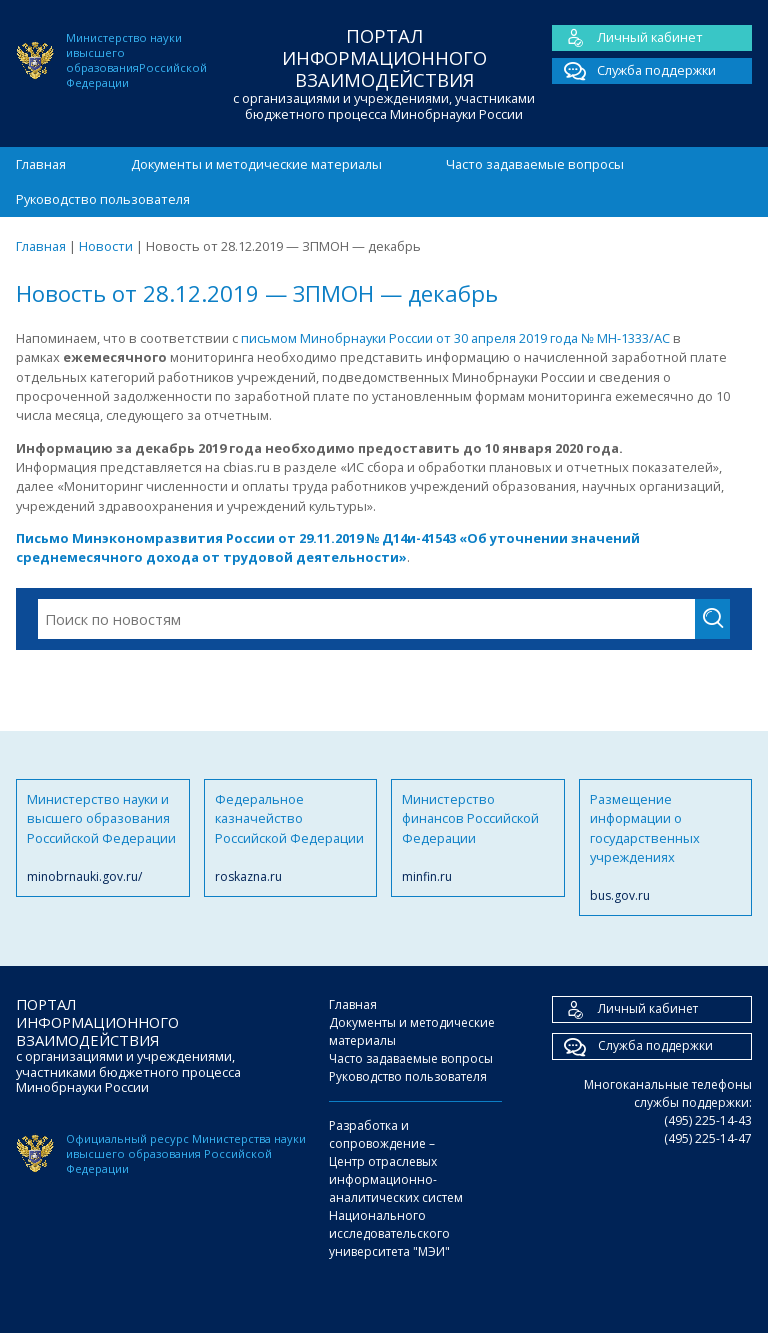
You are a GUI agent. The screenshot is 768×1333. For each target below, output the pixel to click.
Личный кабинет (627, 38)
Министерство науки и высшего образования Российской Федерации (103, 838)
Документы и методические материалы (256, 164)
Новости (106, 246)
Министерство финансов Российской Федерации (478, 838)
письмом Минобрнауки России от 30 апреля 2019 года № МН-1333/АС (457, 338)
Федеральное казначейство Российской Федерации (291, 838)
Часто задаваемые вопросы (535, 164)
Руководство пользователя (103, 199)
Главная (41, 164)
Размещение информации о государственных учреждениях (666, 848)
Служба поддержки (634, 71)
